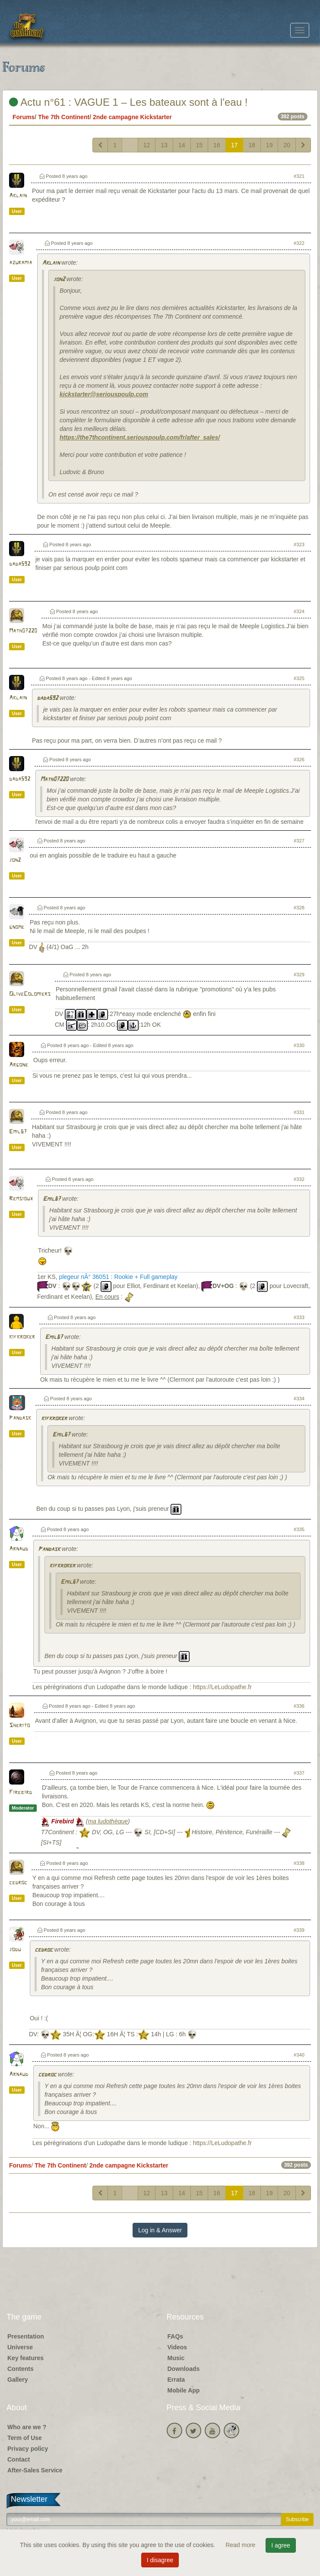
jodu (15, 1949)
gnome (16, 927)
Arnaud (18, 1549)
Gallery (17, 2379)
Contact (18, 2459)
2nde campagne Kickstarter (132, 117)
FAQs (176, 2336)
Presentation (25, 2336)
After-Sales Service (35, 2470)
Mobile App (184, 2390)
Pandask (20, 1418)
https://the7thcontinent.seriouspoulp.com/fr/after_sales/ (140, 437)
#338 (299, 1863)
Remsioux (21, 1199)
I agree (280, 2545)
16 (216, 145)
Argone (18, 1065)
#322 (299, 243)
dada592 (19, 564)
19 (269, 145)
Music (176, 2357)
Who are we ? (26, 2427)
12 (146, 145)
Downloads (184, 2368)
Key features (25, 2357)
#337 (299, 1772)
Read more (241, 2544)
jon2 (59, 279)
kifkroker (22, 1337)
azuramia (20, 262)
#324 (299, 611)
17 (234, 145)
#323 (299, 544)
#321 (299, 176)
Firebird (20, 1792)
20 (286, 145)
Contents (20, 2368)
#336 (299, 1706)
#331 (299, 1112)
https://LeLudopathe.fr (222, 1687)
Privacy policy (27, 2448)
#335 (299, 1529)
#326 (299, 759)
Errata (176, 2379)
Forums (24, 117)
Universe (20, 2347)
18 (251, 145)
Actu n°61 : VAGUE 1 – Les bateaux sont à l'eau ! (128, 102)
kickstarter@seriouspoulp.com (104, 394)
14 (181, 145)
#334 (299, 1398)
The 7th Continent (63, 117)
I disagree (160, 2560)
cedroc (18, 1883)
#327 (299, 840)
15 (199, 145)
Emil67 (18, 1132)
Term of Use (24, 2437)
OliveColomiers (30, 994)
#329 (299, 974)
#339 (299, 1930)
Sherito (19, 1725)
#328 (299, 907)
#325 (299, 678)
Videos (177, 2347)
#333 (299, 1317)
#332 (299, 1179)
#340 (299, 2054)
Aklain (18, 196)
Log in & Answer (160, 2230)
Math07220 (23, 631)
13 (164, 145)
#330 (299, 1045)
